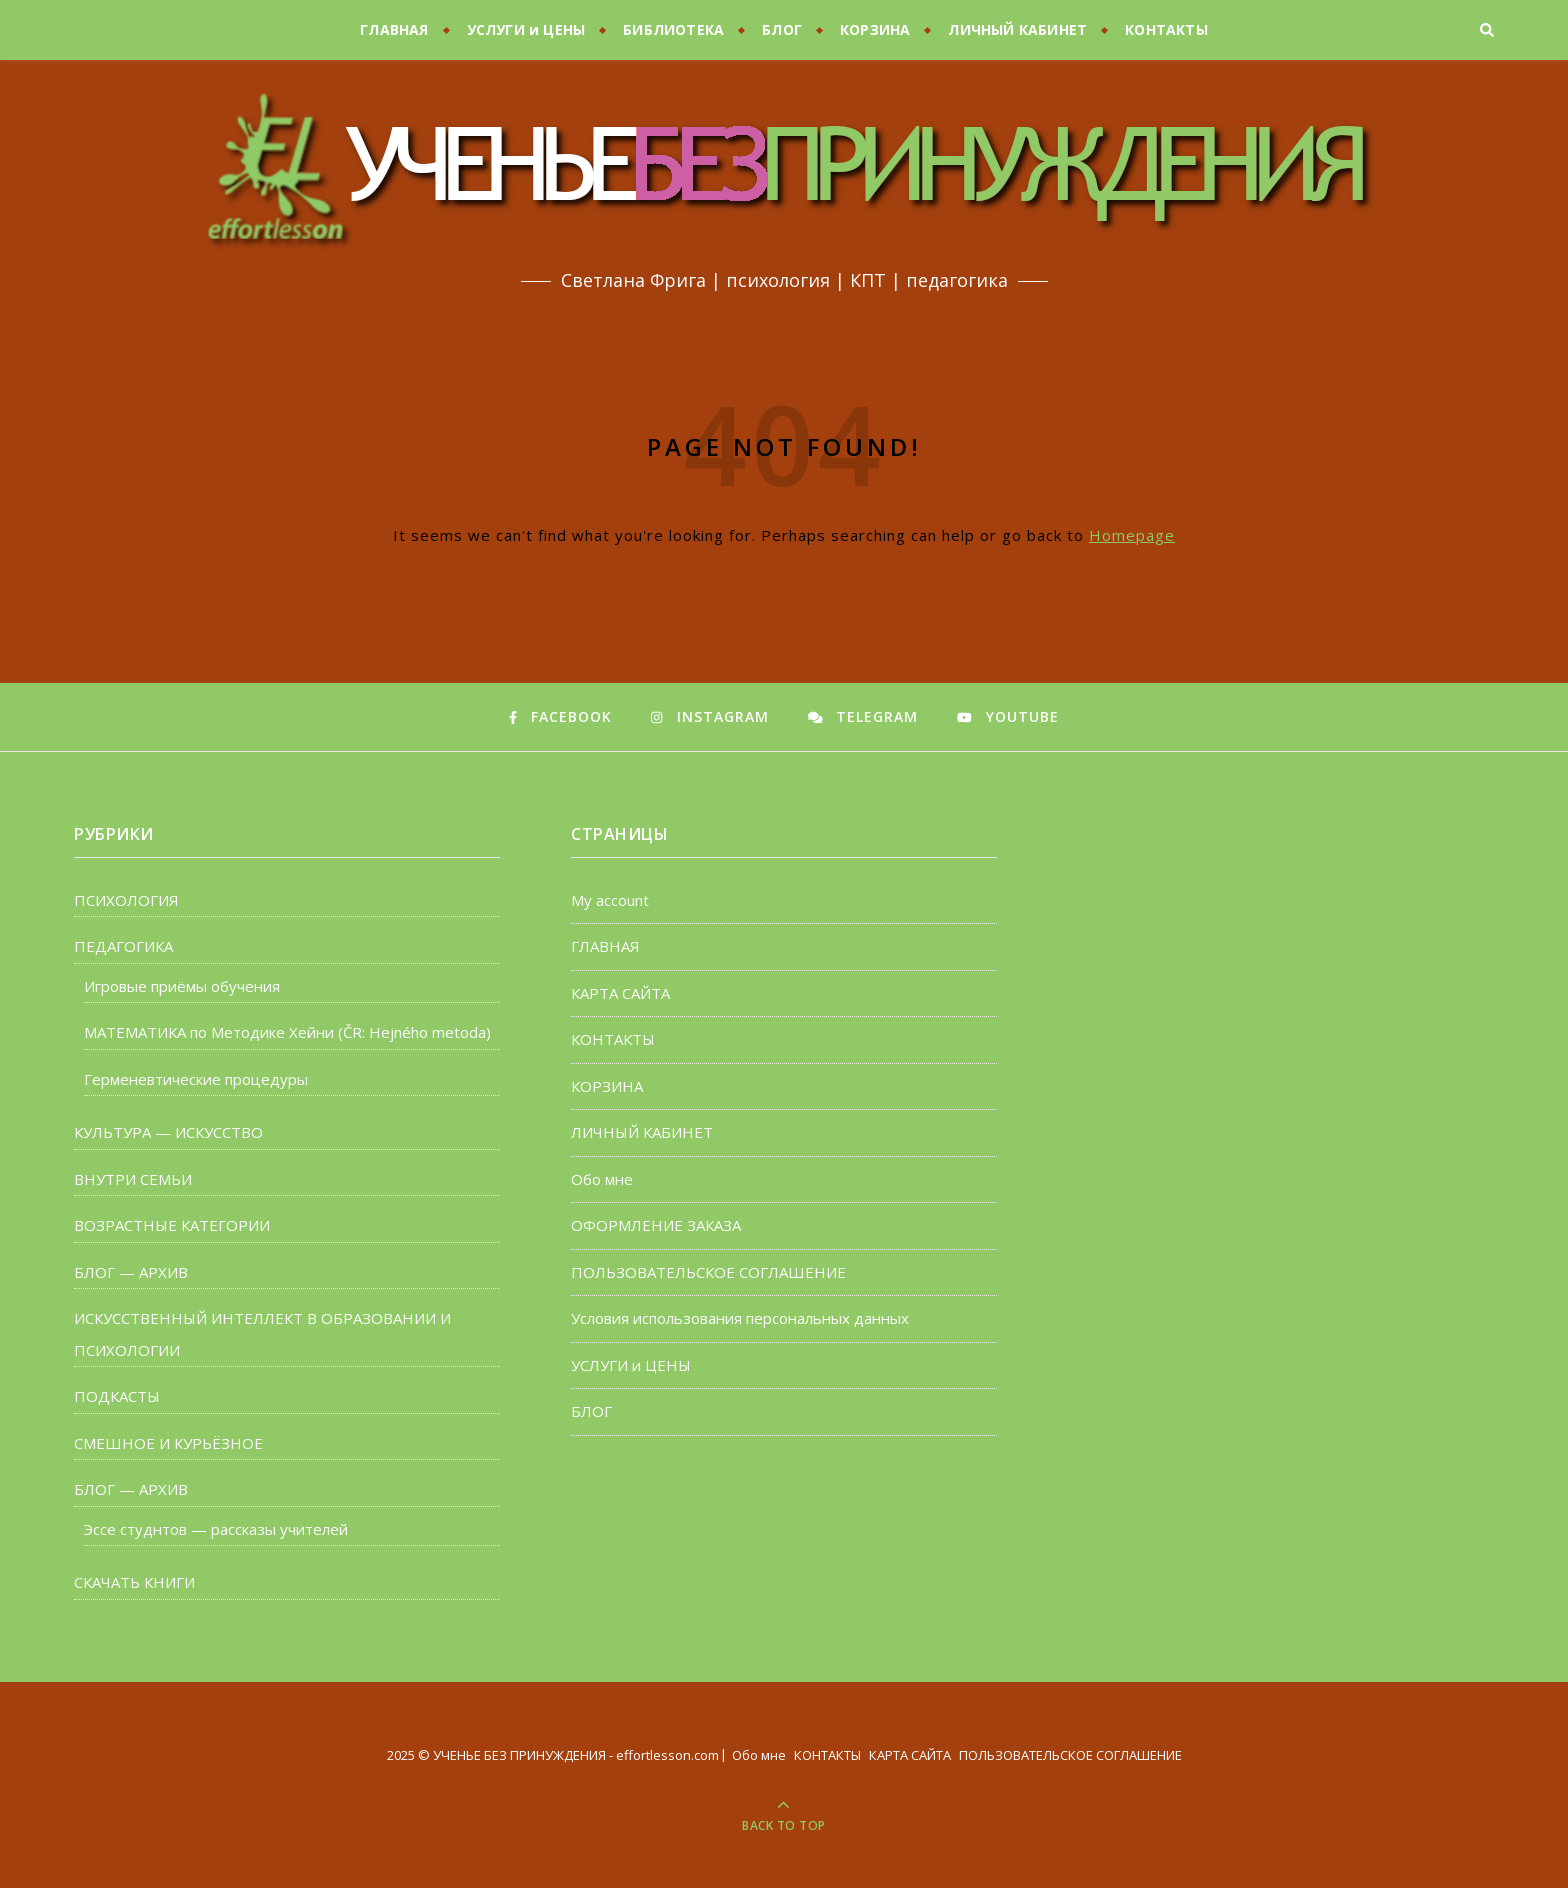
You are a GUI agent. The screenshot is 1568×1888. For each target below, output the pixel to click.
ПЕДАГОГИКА (123, 946)
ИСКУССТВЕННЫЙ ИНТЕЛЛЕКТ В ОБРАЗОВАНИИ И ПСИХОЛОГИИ (262, 1334)
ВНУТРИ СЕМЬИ (133, 1179)
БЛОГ (782, 29)
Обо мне (602, 1179)
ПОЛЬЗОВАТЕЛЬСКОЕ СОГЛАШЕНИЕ (708, 1272)
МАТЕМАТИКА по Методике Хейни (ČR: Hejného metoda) (287, 1032)
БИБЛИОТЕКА (673, 29)
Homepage (1132, 535)
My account (610, 900)
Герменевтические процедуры (196, 1079)
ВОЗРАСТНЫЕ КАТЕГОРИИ (172, 1225)
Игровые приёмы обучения (182, 986)
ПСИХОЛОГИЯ (126, 900)
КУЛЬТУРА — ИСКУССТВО (168, 1132)
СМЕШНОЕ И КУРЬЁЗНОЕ (168, 1443)
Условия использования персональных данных (740, 1318)
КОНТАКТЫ (1166, 29)
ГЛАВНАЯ (394, 29)
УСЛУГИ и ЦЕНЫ (526, 29)
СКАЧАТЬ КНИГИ (134, 1582)
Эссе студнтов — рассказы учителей (216, 1529)
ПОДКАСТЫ (117, 1396)
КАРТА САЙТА (620, 993)
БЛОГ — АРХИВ (131, 1272)
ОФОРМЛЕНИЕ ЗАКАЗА (656, 1225)
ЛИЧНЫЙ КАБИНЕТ (1017, 29)
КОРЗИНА (875, 29)
